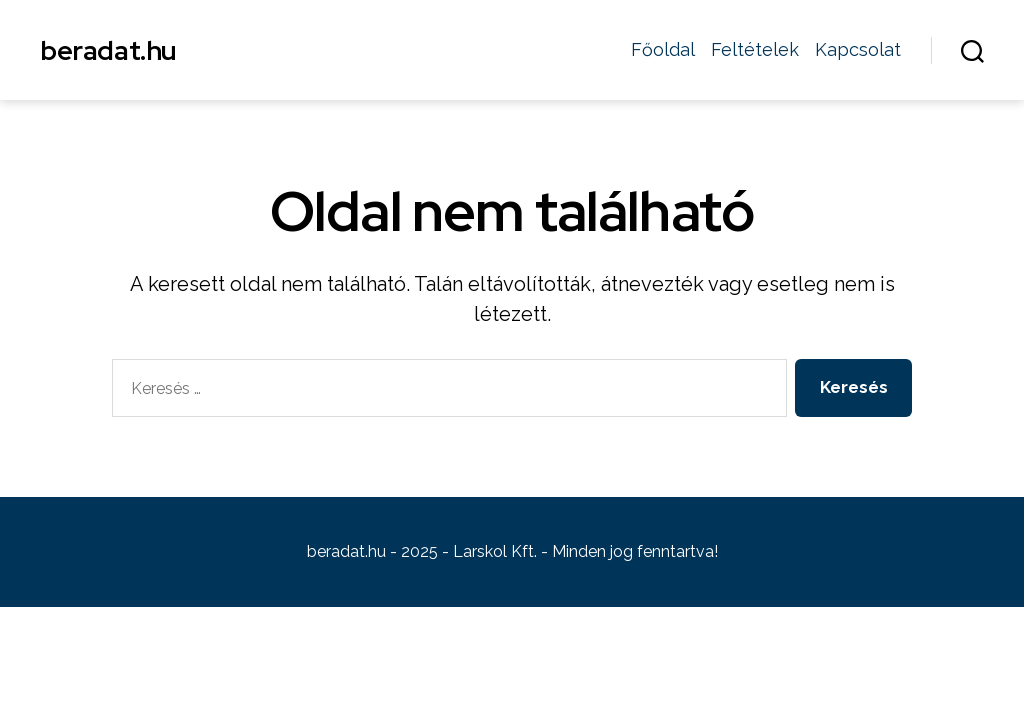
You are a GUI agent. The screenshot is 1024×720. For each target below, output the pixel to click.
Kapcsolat (858, 49)
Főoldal (663, 49)
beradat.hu (108, 50)
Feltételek (755, 49)
